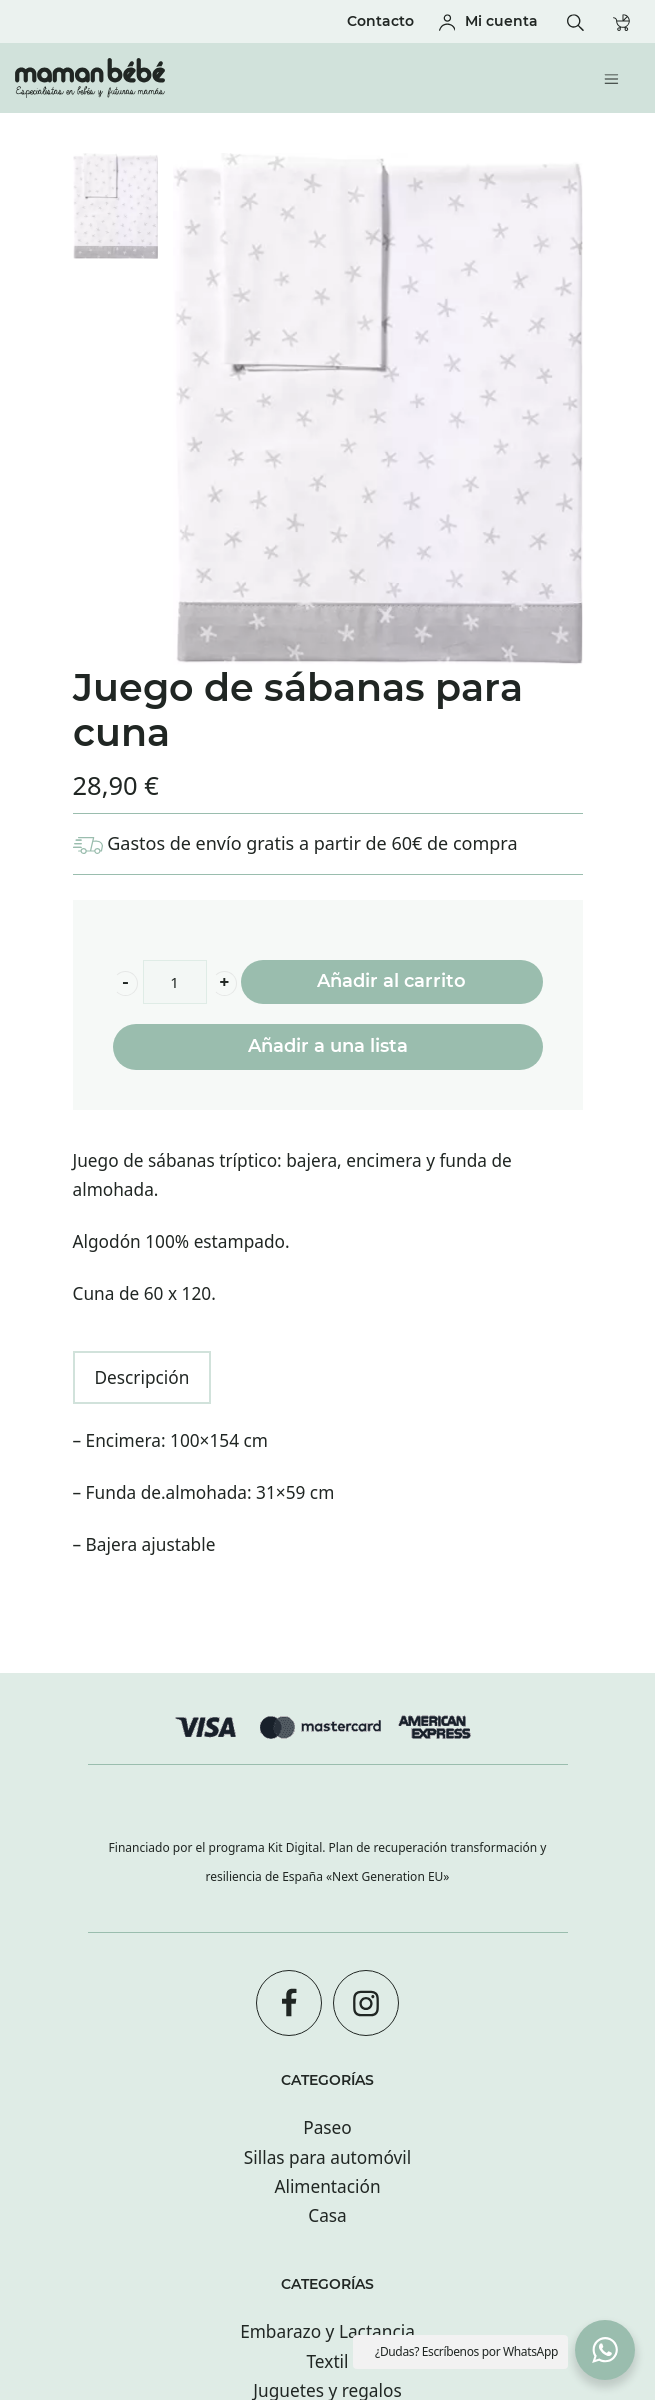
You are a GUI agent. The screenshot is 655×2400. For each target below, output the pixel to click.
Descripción (142, 1377)
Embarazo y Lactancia (327, 2331)
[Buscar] (580, 21)
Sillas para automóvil (327, 2157)
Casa (327, 2215)
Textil (327, 2361)
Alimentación (327, 2186)
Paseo (327, 2127)
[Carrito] (626, 21)
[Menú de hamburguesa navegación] (616, 77)
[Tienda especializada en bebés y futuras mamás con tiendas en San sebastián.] (253, 78)
